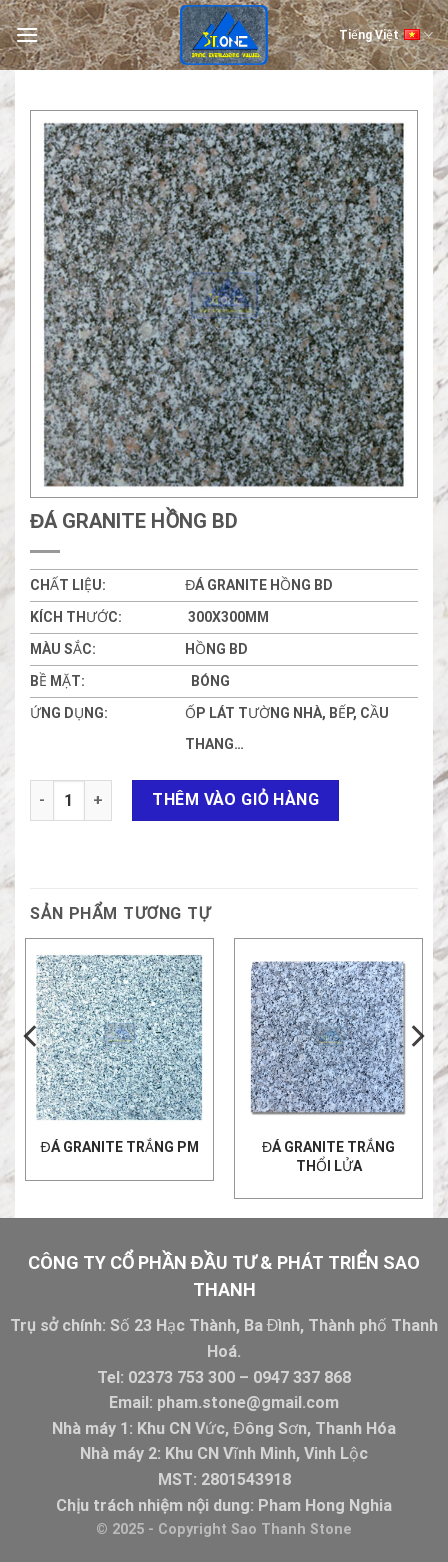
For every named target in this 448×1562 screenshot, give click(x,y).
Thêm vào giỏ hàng (235, 799)
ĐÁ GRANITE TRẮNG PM (119, 1147)
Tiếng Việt (386, 35)
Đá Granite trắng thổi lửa (328, 1156)
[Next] (416, 1076)
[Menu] (27, 34)
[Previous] (32, 1076)
